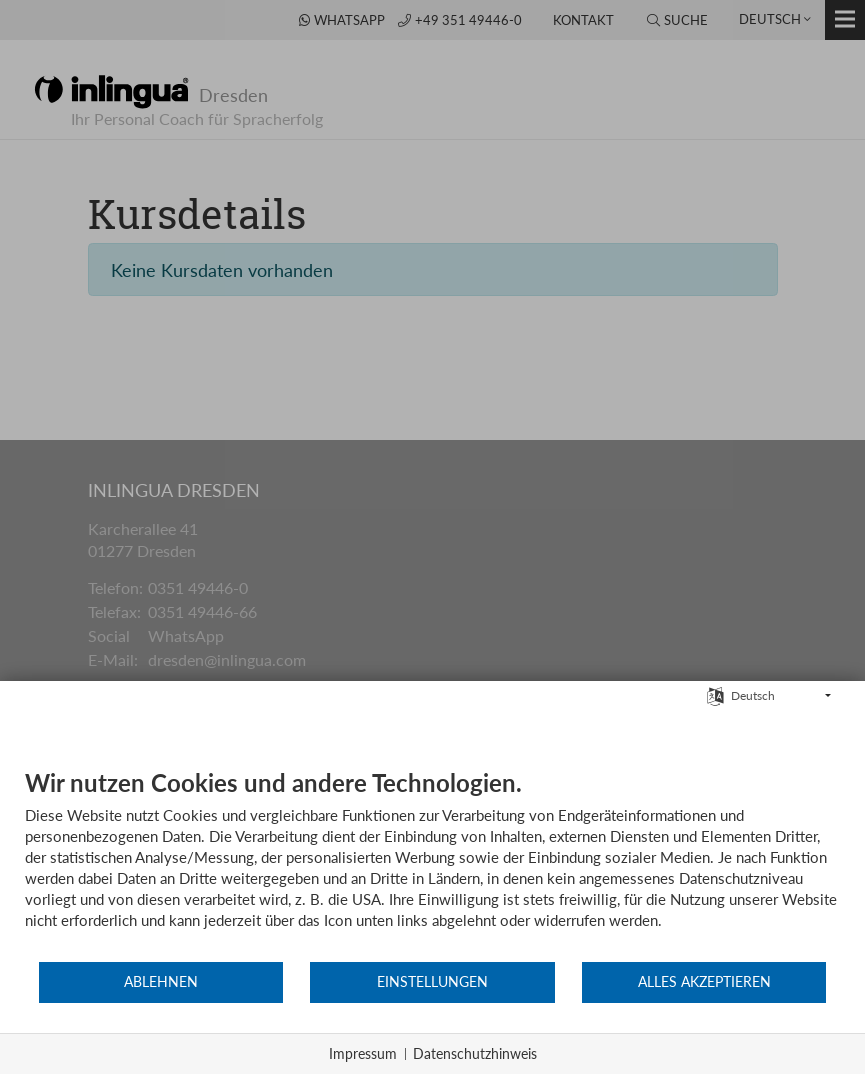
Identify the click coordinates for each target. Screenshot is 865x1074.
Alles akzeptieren (704, 982)
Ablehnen (161, 982)
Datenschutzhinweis (475, 1053)
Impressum (363, 1053)
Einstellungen (432, 982)
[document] (432, 864)
